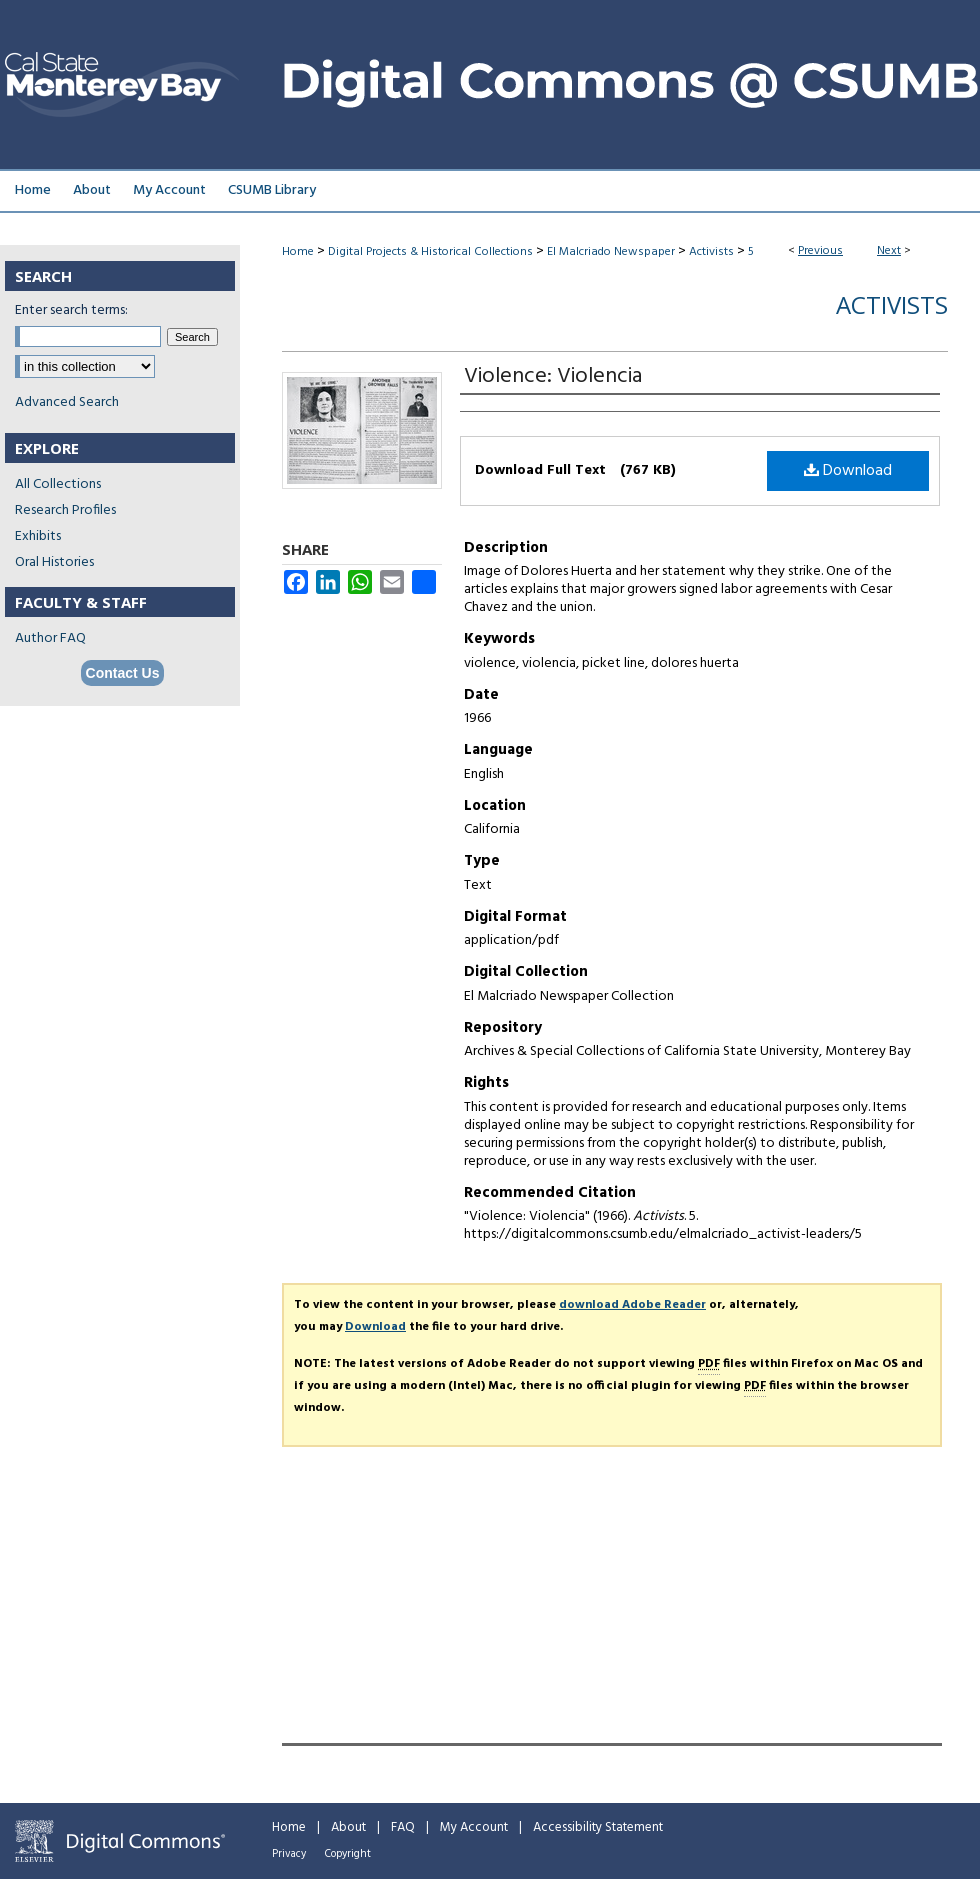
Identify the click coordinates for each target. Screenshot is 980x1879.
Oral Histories (54, 562)
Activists (711, 252)
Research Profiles (65, 510)
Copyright (348, 1854)
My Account (474, 1827)
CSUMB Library (272, 190)
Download (848, 471)
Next (889, 251)
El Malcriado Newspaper (611, 252)
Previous (820, 251)
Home (298, 252)
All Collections (58, 484)
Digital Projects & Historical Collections (430, 252)
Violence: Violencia (553, 376)
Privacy (289, 1854)
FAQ (403, 1827)
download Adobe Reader (632, 1305)
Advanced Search (67, 402)
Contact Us (123, 673)
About (348, 1827)
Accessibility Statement (598, 1827)
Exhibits (38, 536)
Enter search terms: (71, 310)
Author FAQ (50, 638)
